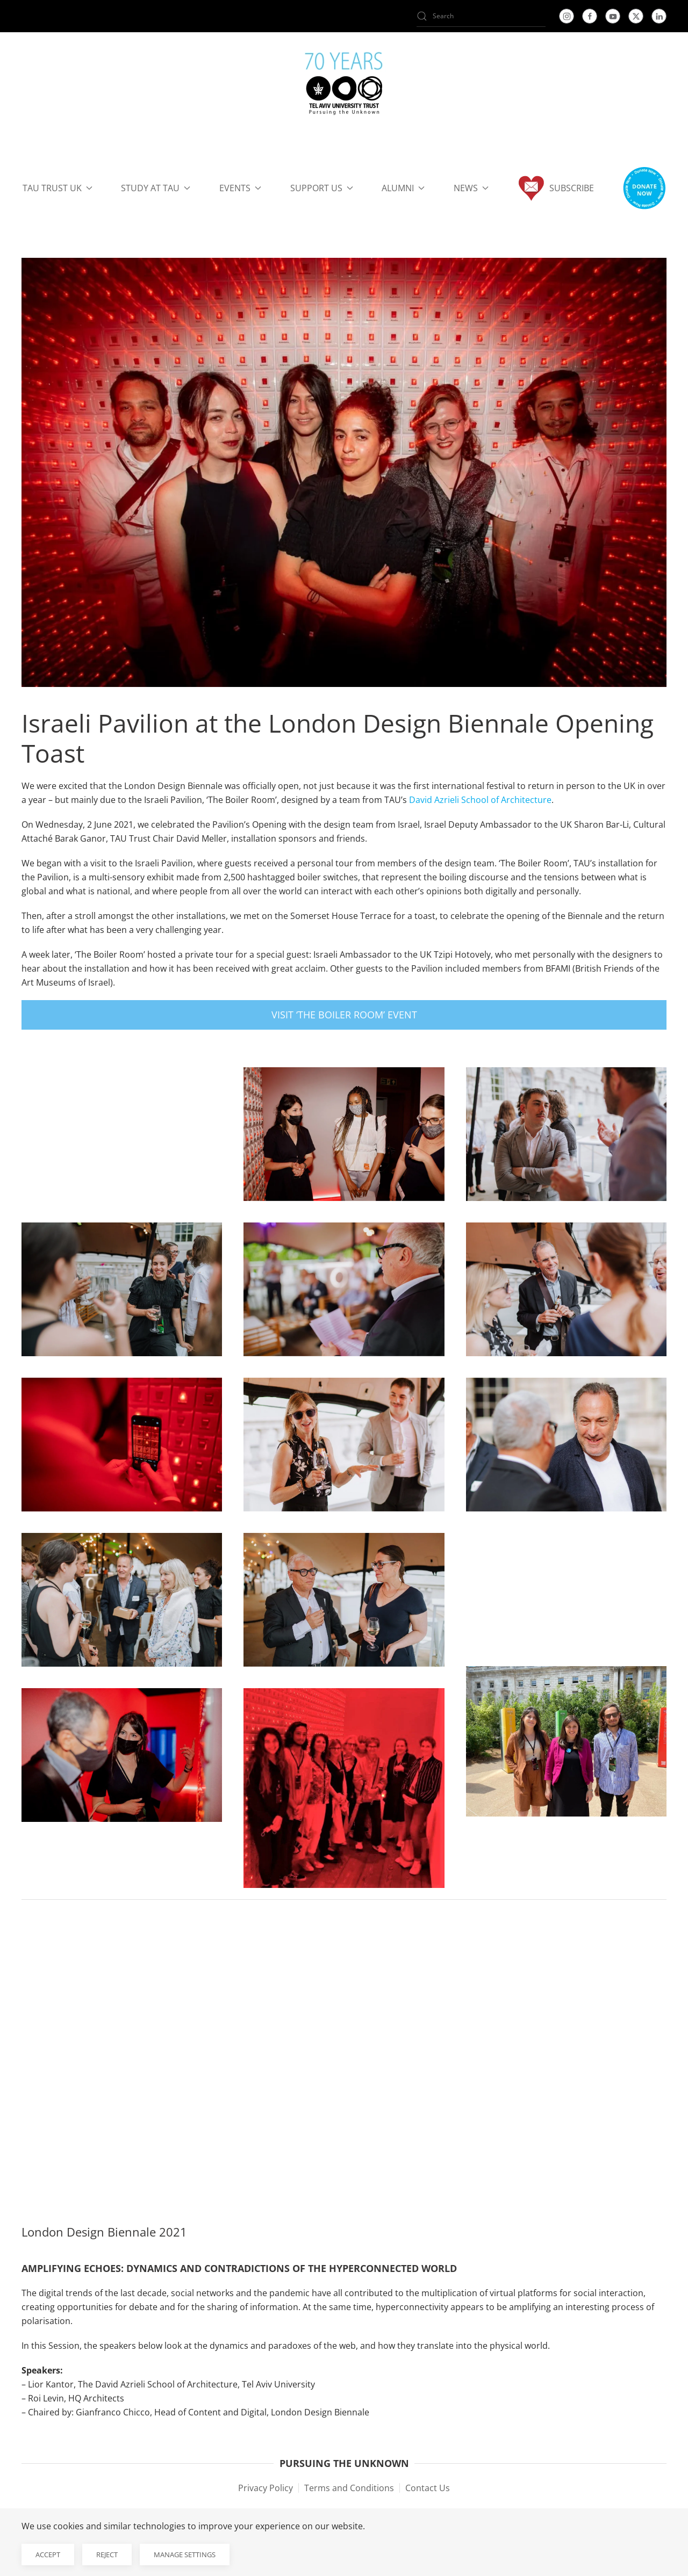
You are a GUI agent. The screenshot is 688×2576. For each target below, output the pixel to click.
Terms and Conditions (349, 2488)
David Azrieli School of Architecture (480, 800)
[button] (643, 188)
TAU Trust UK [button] (57, 188)
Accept (47, 2554)
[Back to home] (344, 86)
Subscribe (556, 188)
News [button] (471, 188)
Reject (107, 2554)
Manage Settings (185, 2554)
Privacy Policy (265, 2488)
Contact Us (427, 2488)
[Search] (481, 16)
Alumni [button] (403, 188)
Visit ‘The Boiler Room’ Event (344, 1014)
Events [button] (240, 188)
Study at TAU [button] (155, 188)
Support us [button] (321, 188)
